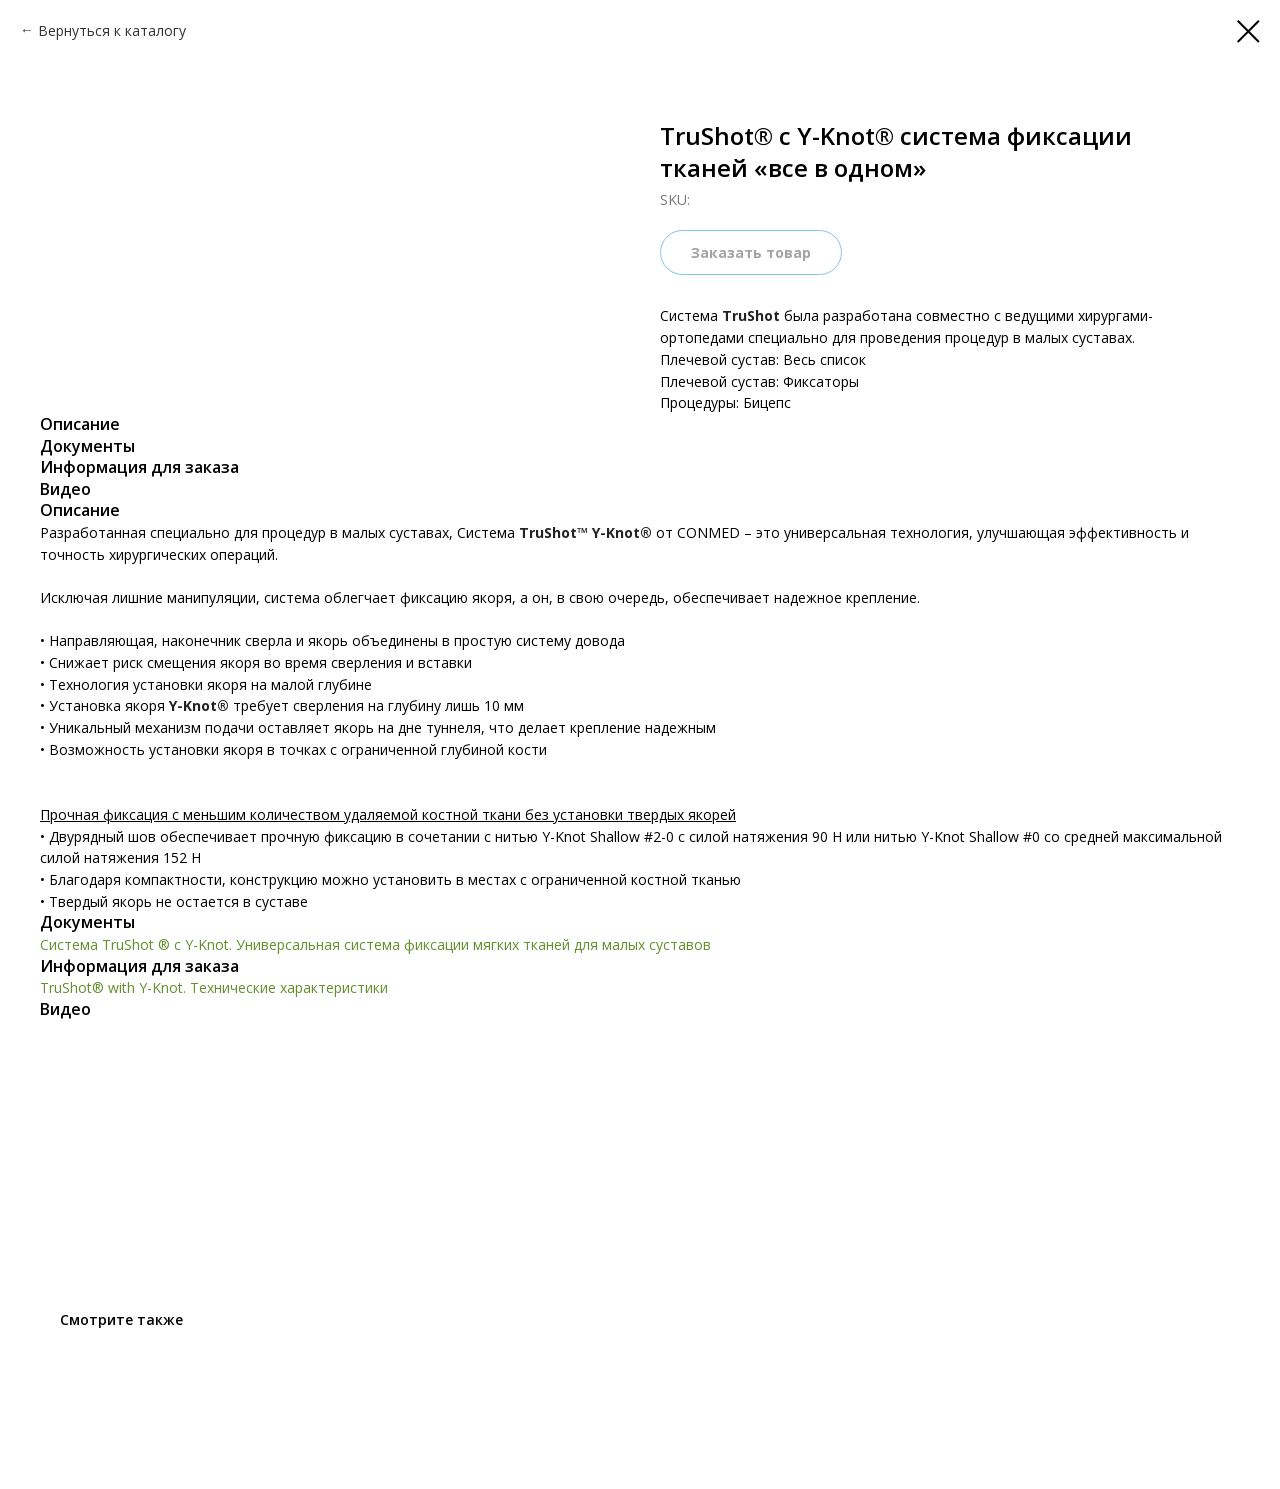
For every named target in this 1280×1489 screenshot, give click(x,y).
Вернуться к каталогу (112, 30)
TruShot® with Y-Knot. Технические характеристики (214, 987)
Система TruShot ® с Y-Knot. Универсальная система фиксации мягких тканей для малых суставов (375, 944)
